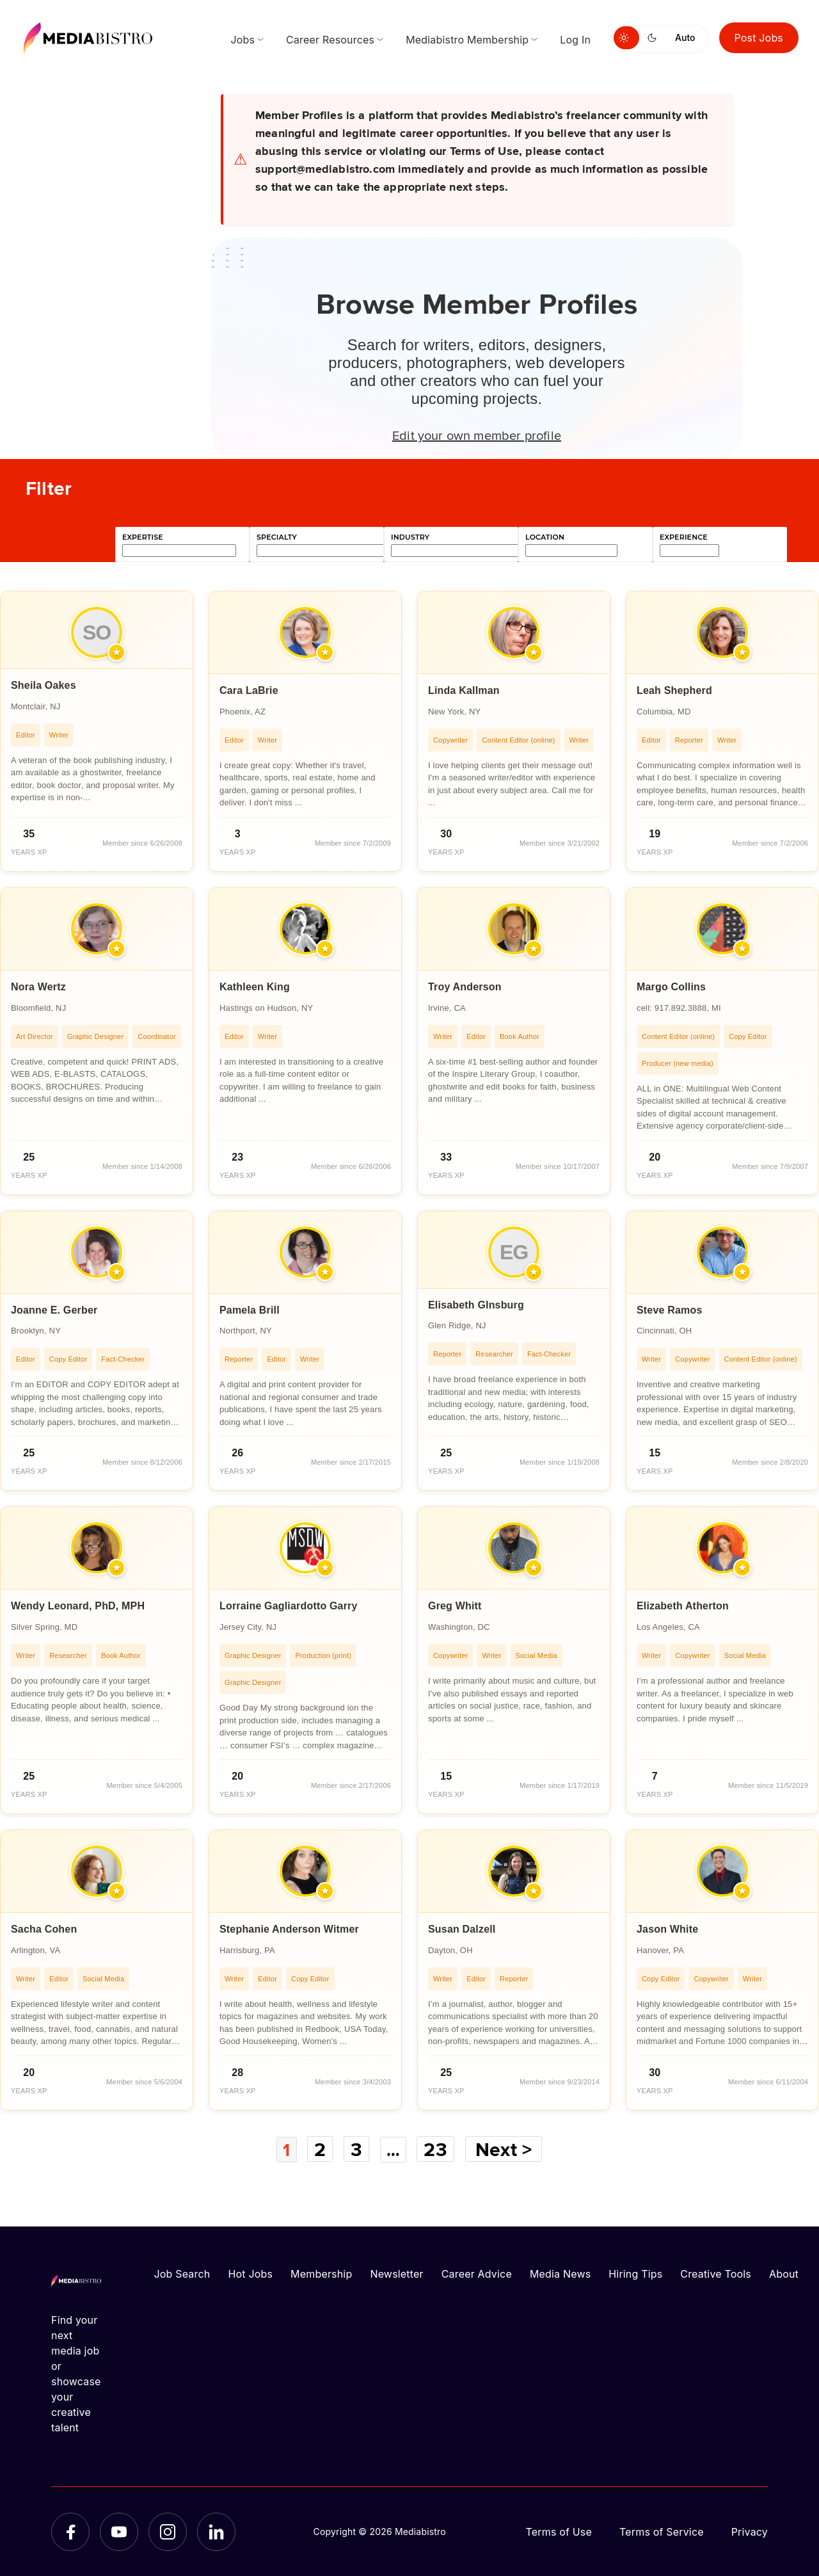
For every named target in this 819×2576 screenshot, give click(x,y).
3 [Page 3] (356, 2149)
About (784, 2273)
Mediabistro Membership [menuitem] (467, 39)
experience (684, 537)
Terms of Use (558, 2531)
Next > (507, 2149)
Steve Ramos (669, 1310)
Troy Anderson (465, 986)
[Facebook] (70, 2531)
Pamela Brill (249, 1310)
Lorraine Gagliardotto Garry (288, 1605)
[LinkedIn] (216, 2531)
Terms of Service (661, 2531)
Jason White (667, 1929)
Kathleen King (254, 986)
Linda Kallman (464, 690)
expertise (142, 537)
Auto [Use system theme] (685, 37)
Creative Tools (715, 2273)
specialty (277, 537)
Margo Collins (671, 986)
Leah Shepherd (674, 690)
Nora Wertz (38, 986)
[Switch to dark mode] (654, 37)
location (544, 537)
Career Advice (476, 2273)
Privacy (749, 2531)
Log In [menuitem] (575, 39)
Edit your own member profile (476, 434)
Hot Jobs (250, 2273)
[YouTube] (119, 2531)
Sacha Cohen (44, 1929)
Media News (560, 2273)
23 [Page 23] (438, 2149)
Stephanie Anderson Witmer (289, 1929)
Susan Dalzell (462, 1929)
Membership (321, 2273)
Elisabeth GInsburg (476, 1305)
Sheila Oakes (43, 685)
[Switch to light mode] (626, 37)
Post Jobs (759, 37)
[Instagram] (167, 2531)
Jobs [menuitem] (242, 39)
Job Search (182, 2273)
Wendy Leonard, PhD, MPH (78, 1605)
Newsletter (396, 2273)
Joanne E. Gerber (54, 1310)
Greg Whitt (455, 1605)
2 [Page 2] (319, 2149)
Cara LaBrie (248, 690)
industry (410, 537)
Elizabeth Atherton (683, 1605)
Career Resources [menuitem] (330, 39)
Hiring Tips (635, 2273)
